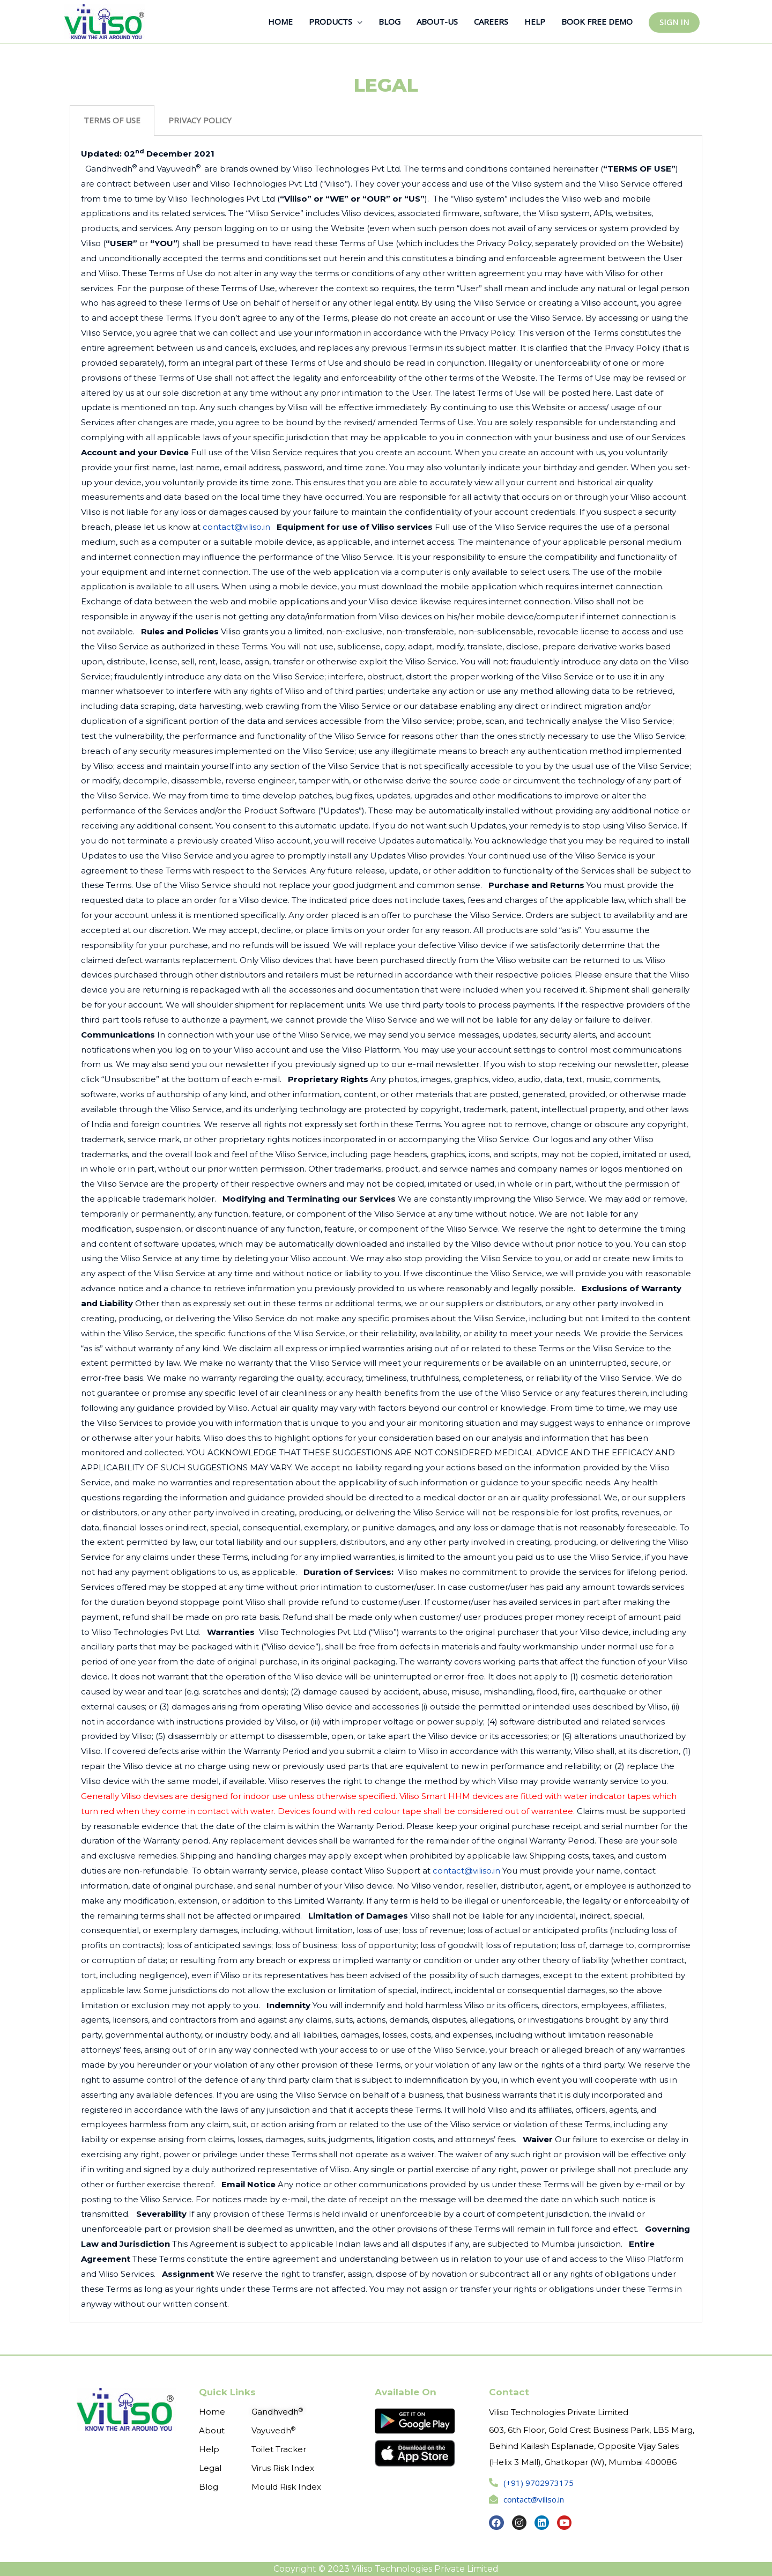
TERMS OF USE (112, 120)
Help (209, 2449)
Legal (210, 2468)
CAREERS (491, 21)
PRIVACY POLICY (200, 120)
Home (212, 2412)
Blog (208, 2487)
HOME (280, 21)
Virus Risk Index (282, 2468)
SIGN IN (674, 22)
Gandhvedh (277, 2412)
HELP (534, 21)
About (212, 2430)
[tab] (112, 120)
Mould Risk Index (286, 2487)
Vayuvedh (273, 2430)
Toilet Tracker (278, 2449)
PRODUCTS (330, 21)
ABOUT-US (437, 21)
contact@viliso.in (236, 527)
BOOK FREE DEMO (597, 21)
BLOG (389, 21)
